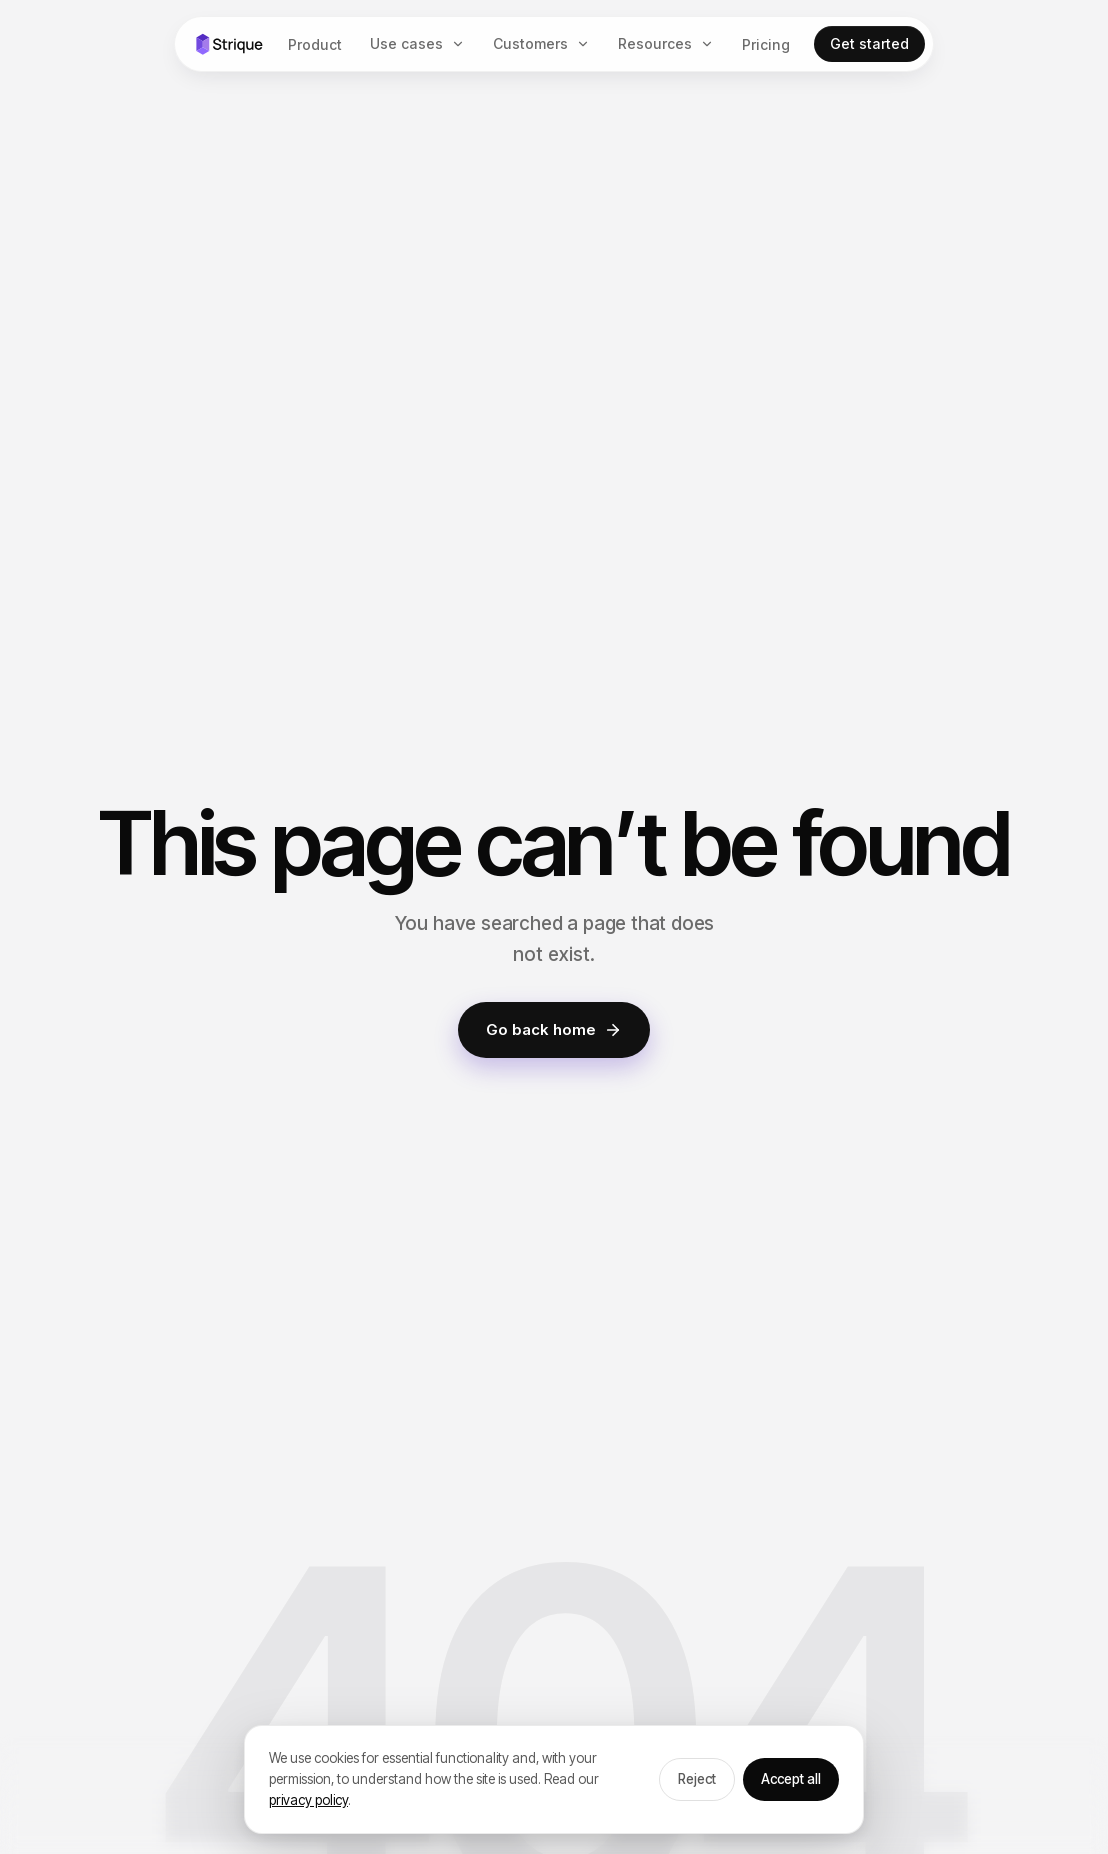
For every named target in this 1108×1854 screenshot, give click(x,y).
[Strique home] (229, 44)
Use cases (406, 43)
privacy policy (308, 1800)
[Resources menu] (711, 44)
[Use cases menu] (462, 44)
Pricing (766, 44)
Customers (530, 43)
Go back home (554, 1029)
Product (315, 44)
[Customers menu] (587, 44)
